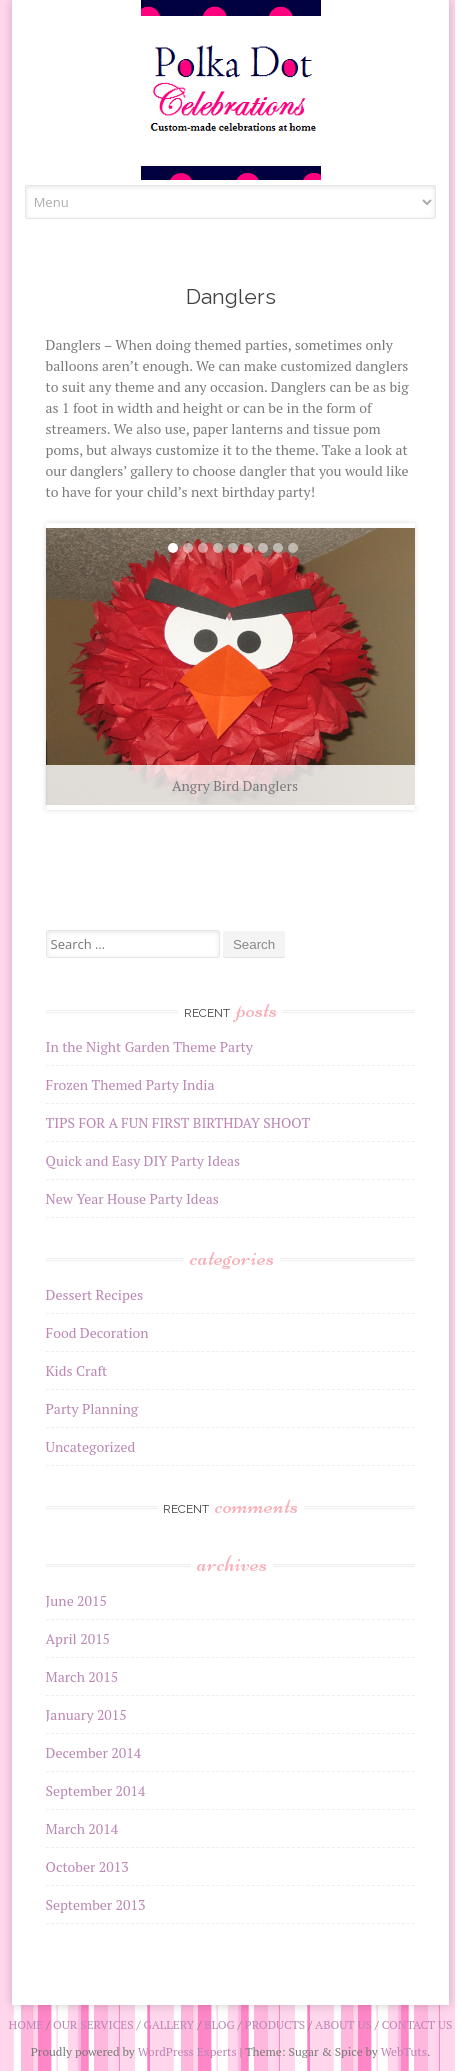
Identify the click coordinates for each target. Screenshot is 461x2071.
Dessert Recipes (95, 1294)
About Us (343, 2024)
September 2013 (96, 1904)
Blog (219, 2024)
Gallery (168, 2024)
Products (275, 2024)
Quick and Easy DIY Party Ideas (143, 1160)
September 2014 (96, 1790)
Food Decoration (97, 1332)
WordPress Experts (187, 2051)
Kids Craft (77, 1370)
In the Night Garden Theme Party (149, 1046)
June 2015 (76, 1600)
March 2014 (82, 1828)
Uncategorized (91, 1446)
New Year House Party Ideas (132, 1198)
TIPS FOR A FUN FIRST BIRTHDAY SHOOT (178, 1122)
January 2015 (86, 1714)
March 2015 (82, 1676)
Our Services (93, 2024)
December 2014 (94, 1752)
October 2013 (87, 1866)
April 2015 (78, 1638)
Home (26, 2024)
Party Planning (92, 1408)
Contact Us (417, 2024)
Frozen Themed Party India (130, 1084)
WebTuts (404, 2051)
